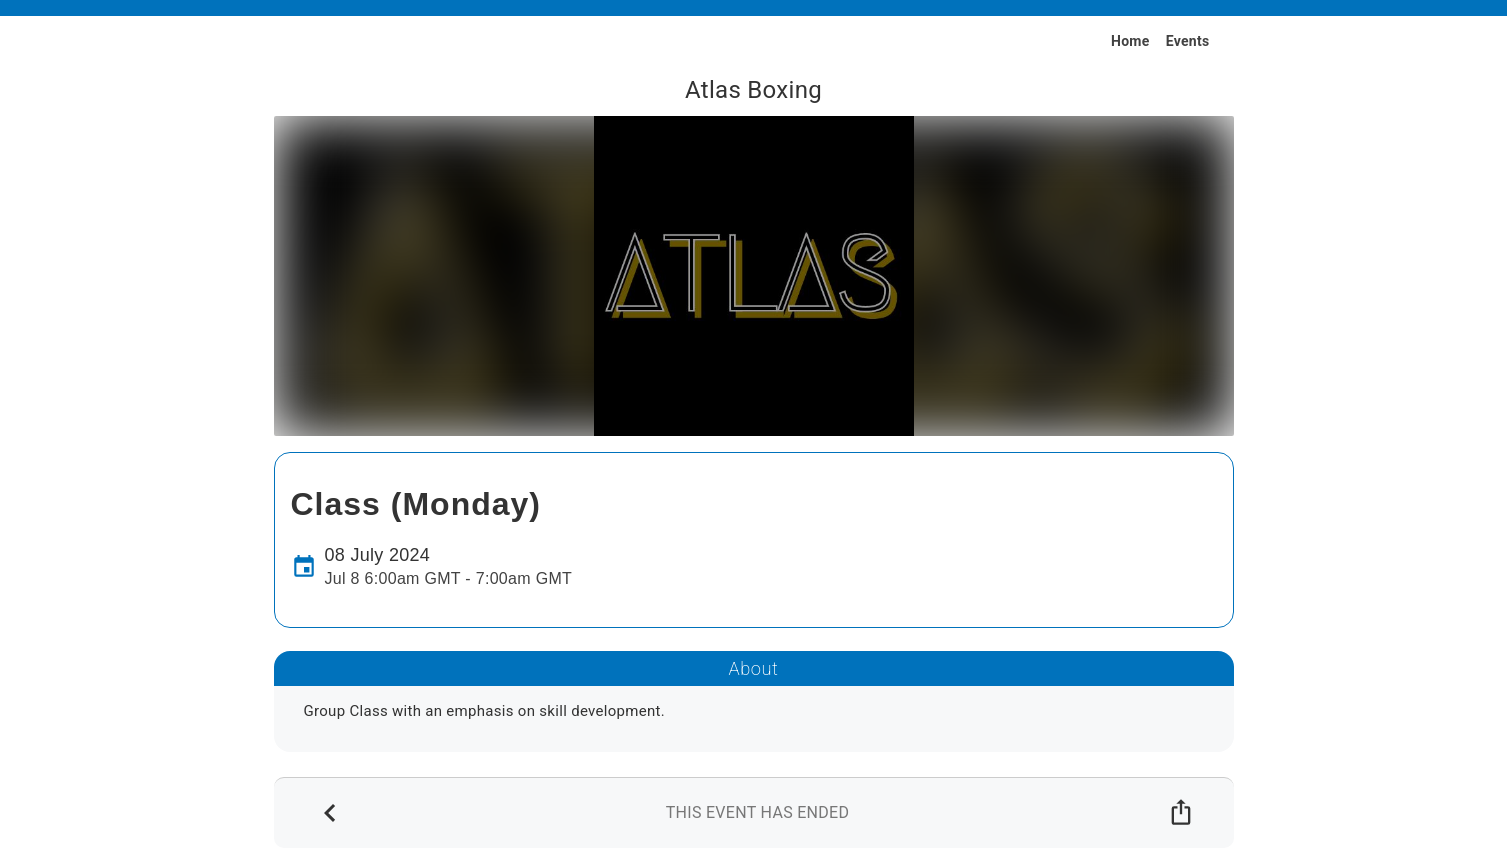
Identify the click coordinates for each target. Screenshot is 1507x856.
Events (1188, 41)
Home (1130, 41)
